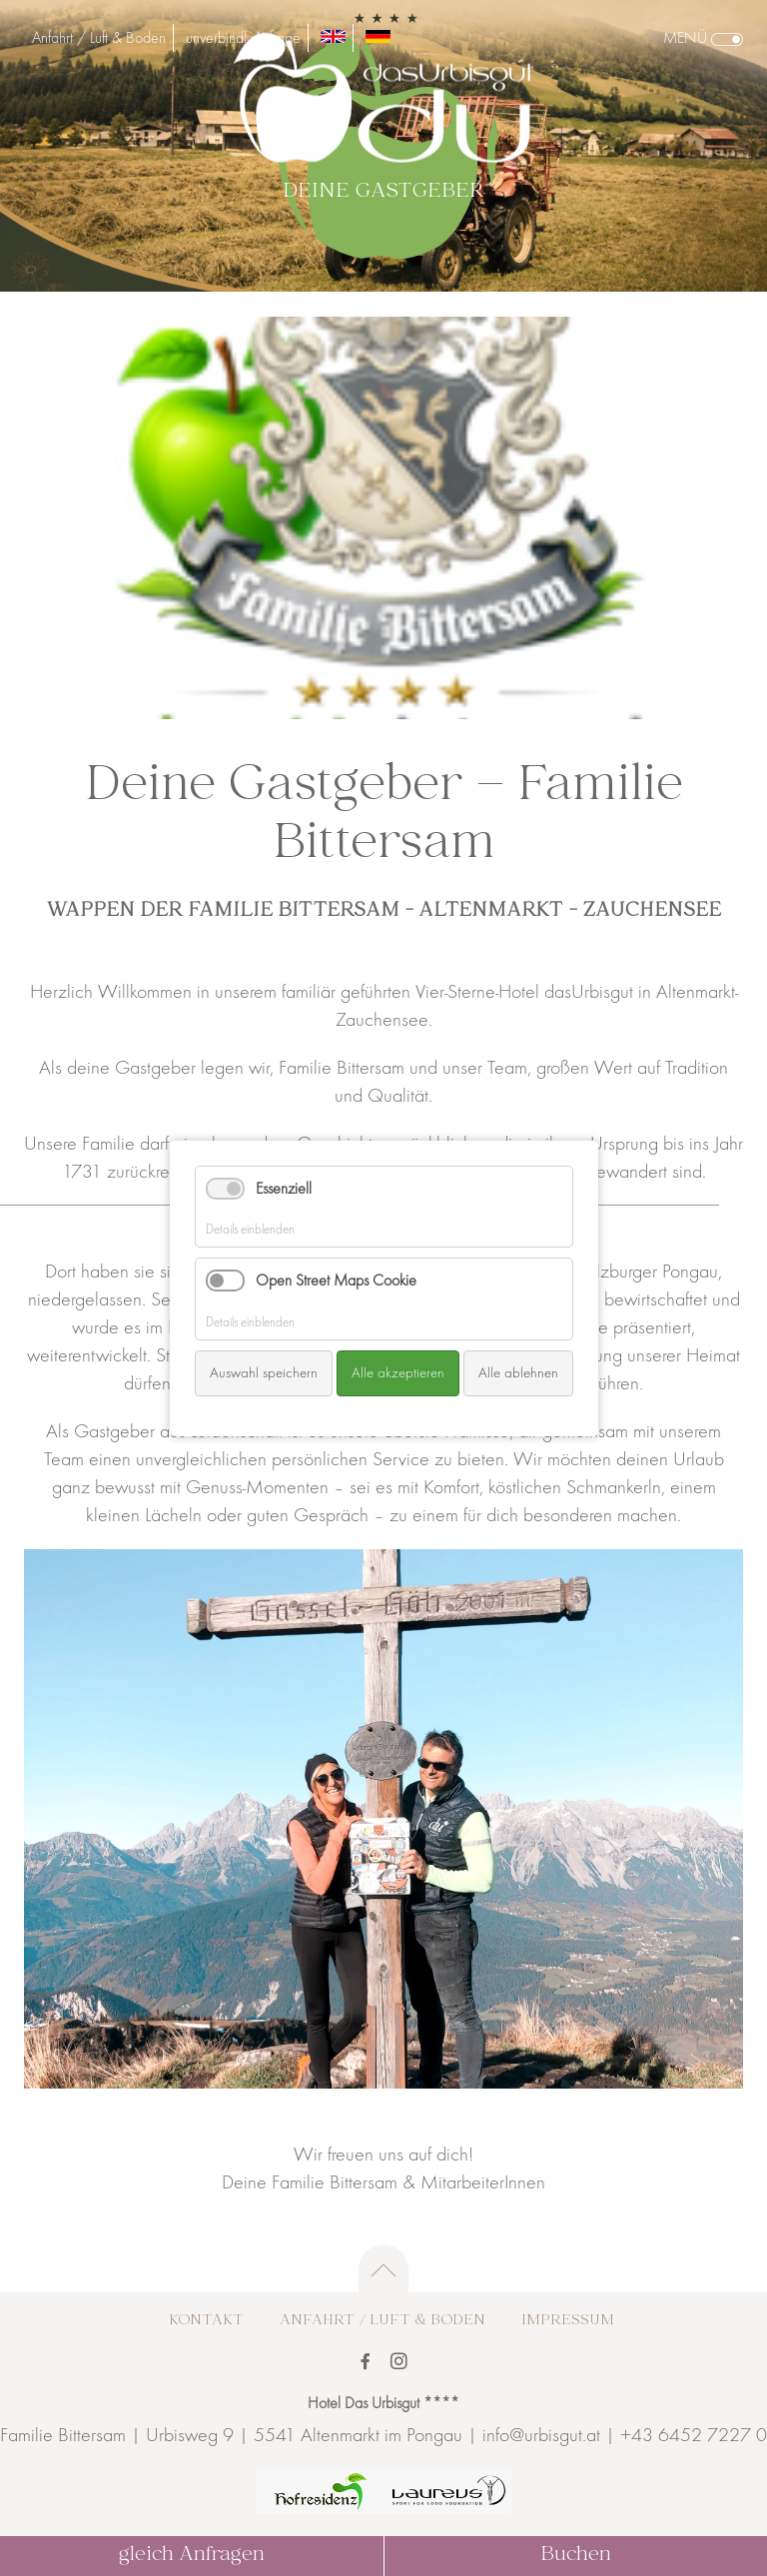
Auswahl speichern (264, 1371)
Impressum (567, 2320)
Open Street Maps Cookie (336, 1280)
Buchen (575, 2556)
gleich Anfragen (192, 2556)
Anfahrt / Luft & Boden (99, 38)
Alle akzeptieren (398, 1371)
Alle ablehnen (518, 1371)
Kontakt (206, 2320)
